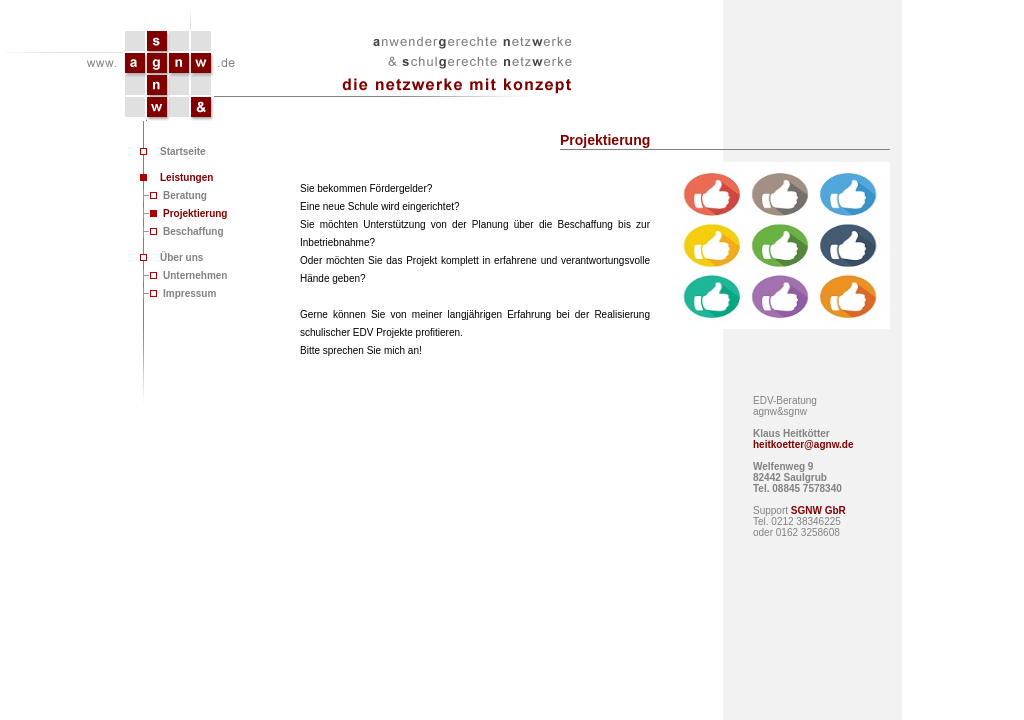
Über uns (181, 257)
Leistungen (186, 177)
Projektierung (195, 213)
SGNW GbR (818, 510)
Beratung (185, 195)
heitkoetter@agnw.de (803, 444)
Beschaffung (193, 231)
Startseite (183, 151)
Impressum (189, 293)
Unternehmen (195, 275)
